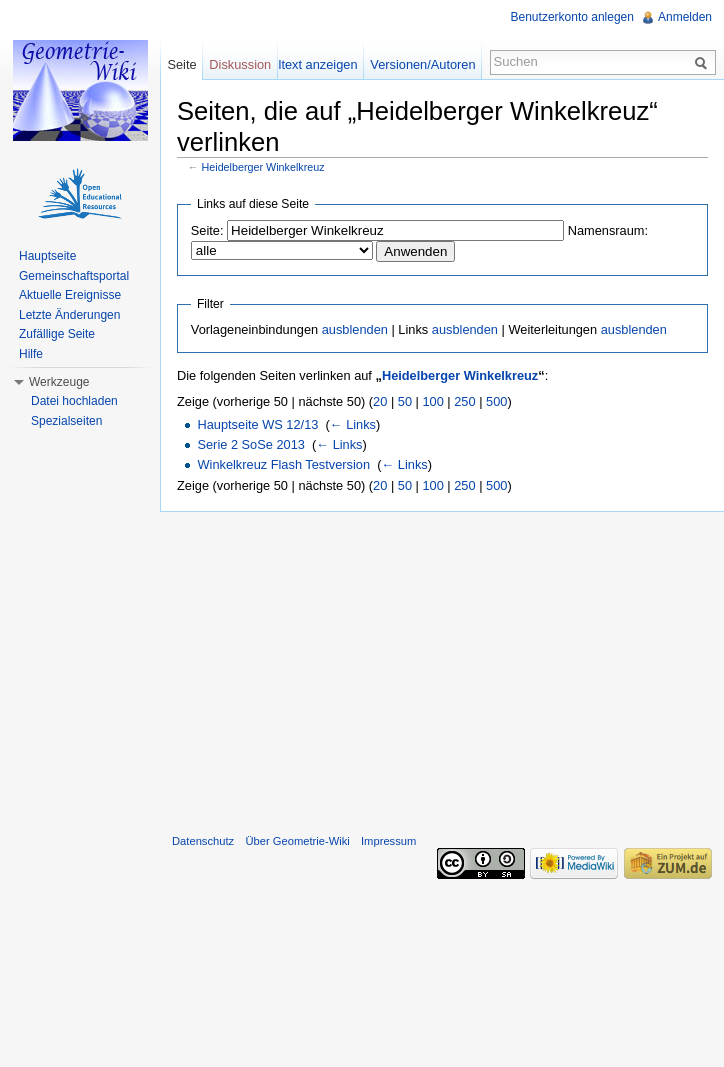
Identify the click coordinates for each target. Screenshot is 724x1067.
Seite (181, 64)
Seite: (207, 230)
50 (405, 401)
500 (496, 401)
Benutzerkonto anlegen (572, 17)
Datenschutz (203, 841)
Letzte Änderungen (69, 315)
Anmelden (685, 17)
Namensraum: (608, 230)
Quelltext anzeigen (305, 64)
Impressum (388, 841)
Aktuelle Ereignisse (70, 295)
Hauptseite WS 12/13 (257, 424)
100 (432, 401)
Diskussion (240, 64)
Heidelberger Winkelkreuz (263, 167)
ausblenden (355, 329)
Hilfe (31, 354)
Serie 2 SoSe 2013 (250, 444)
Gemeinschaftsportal (74, 276)
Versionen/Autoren (422, 64)
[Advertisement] (442, 668)
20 (380, 401)
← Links (353, 424)
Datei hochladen (74, 401)
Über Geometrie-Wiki (297, 841)
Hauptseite (47, 256)
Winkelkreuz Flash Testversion (283, 464)
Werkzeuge (59, 382)
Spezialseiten (66, 421)
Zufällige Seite (57, 334)
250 (464, 401)
